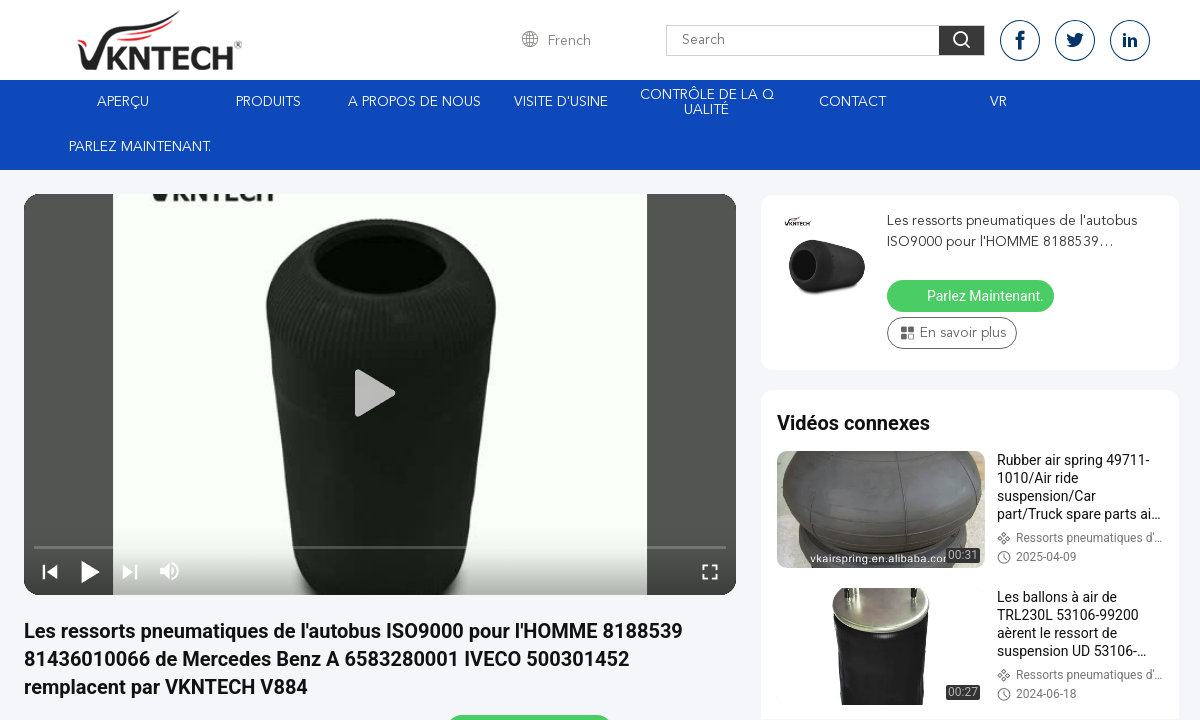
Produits (268, 102)
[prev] (50, 571)
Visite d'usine (561, 102)
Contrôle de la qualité (707, 102)
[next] (130, 571)
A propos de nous (414, 102)
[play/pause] (90, 571)
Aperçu (123, 102)
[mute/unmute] (170, 571)
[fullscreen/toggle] (710, 571)
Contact (852, 102)
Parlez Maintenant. (140, 147)
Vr (998, 102)
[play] (380, 394)
